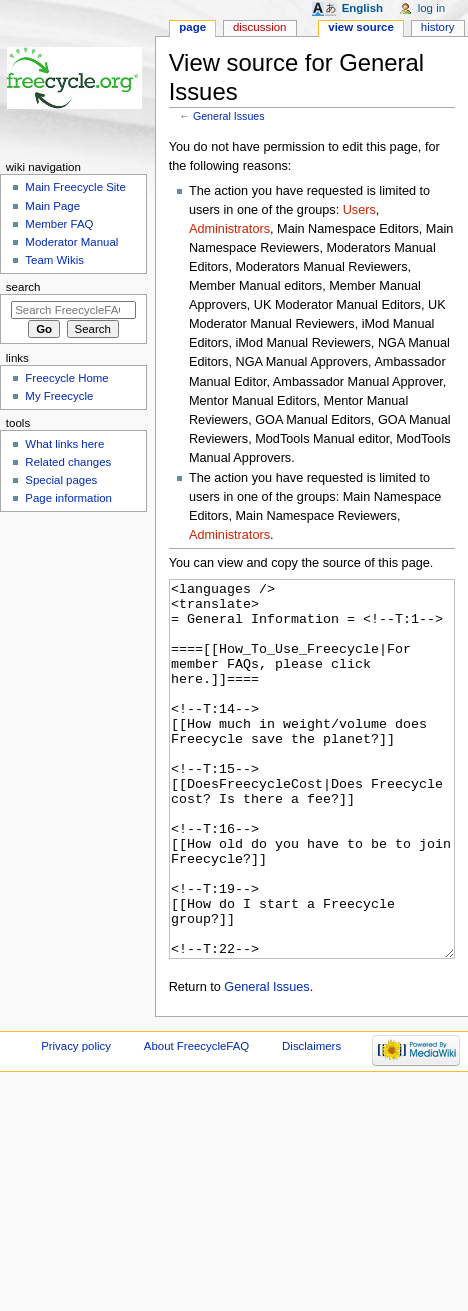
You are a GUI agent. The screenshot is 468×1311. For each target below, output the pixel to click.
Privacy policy (76, 1121)
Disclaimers (311, 1121)
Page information (68, 498)
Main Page (52, 206)
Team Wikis (54, 260)
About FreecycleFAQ (196, 1121)
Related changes (68, 462)
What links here (64, 444)
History (438, 27)
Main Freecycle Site (75, 187)
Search (23, 287)
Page (192, 27)
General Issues (229, 116)
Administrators (229, 229)
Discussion (259, 27)
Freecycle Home (66, 378)
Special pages (61, 480)
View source (361, 27)
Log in (431, 8)
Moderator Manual (71, 242)
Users (359, 210)
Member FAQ (59, 224)
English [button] (362, 8)
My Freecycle (59, 396)
